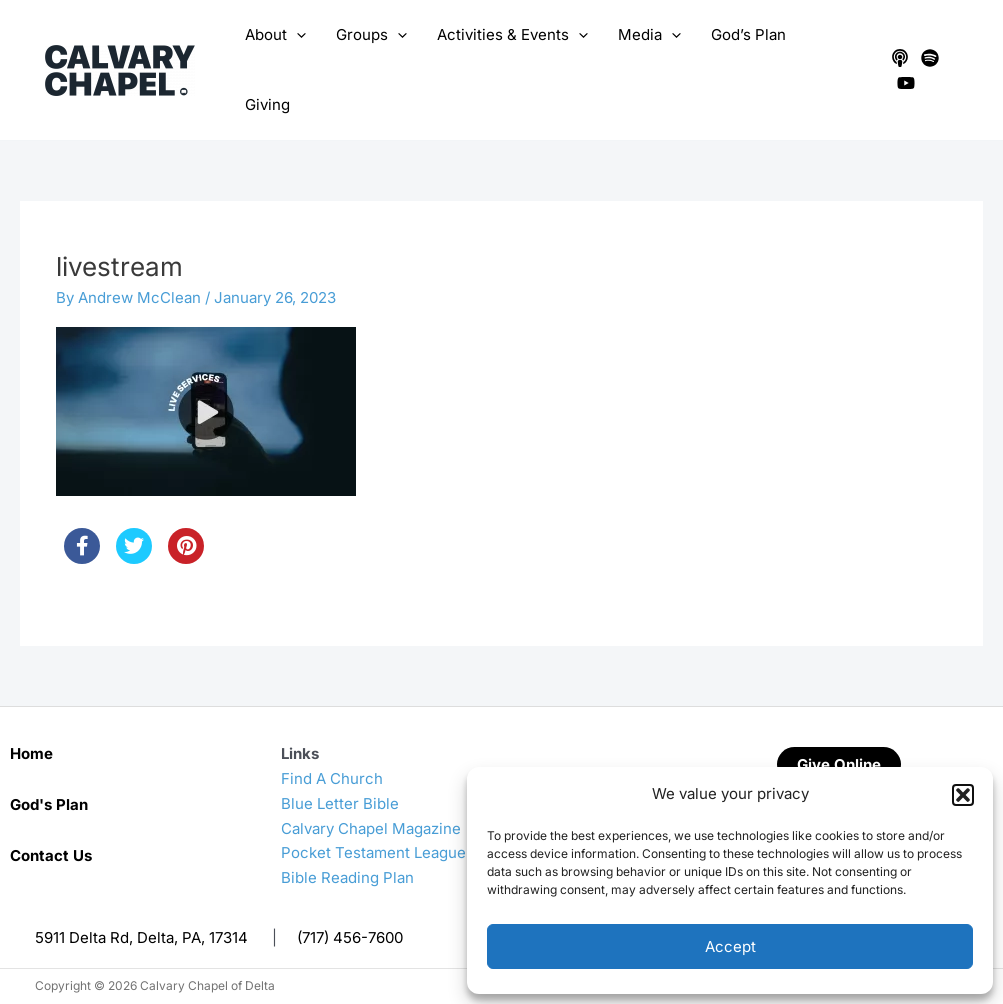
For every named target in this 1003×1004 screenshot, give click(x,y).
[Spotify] (930, 58)
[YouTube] (906, 83)
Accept (730, 946)
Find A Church (332, 778)
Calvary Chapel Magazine (371, 828)
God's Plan (49, 804)
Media (649, 35)
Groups (371, 35)
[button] (963, 795)
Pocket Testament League (373, 852)
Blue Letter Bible (340, 803)
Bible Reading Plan (347, 877)
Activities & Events (512, 35)
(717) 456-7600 (350, 937)
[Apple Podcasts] (900, 58)
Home (31, 753)
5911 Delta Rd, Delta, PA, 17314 (141, 937)
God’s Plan (748, 34)
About (275, 35)
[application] (296, 35)
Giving (267, 104)
